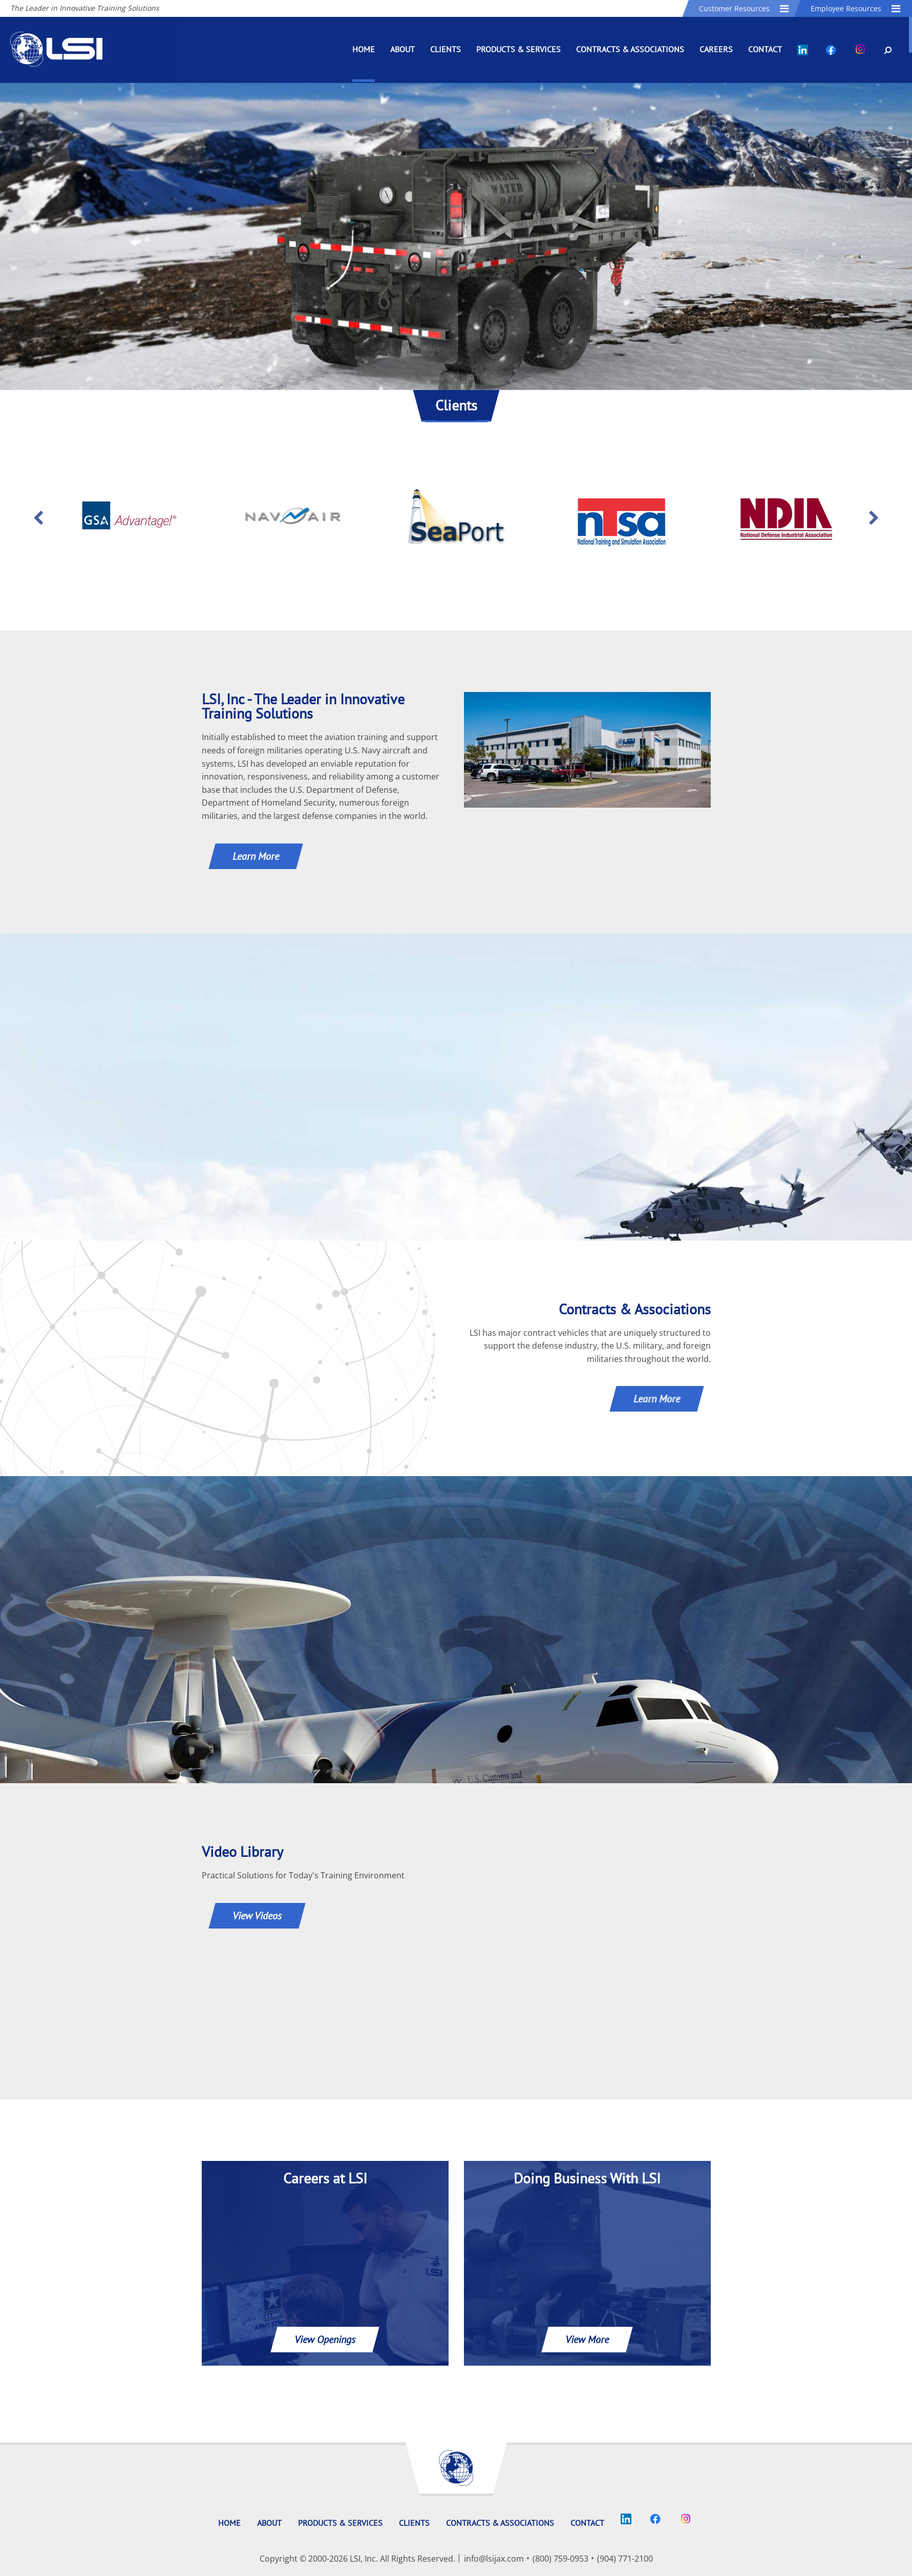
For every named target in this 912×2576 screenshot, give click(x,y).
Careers (716, 49)
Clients (445, 49)
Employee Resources (856, 8)
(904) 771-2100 (625, 2558)
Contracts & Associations (630, 49)
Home (363, 49)
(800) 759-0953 (560, 2558)
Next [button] (874, 518)
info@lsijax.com (494, 2558)
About (402, 49)
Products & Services (518, 49)
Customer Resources (744, 8)
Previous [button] (38, 518)
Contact (765, 49)
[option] (128, 518)
